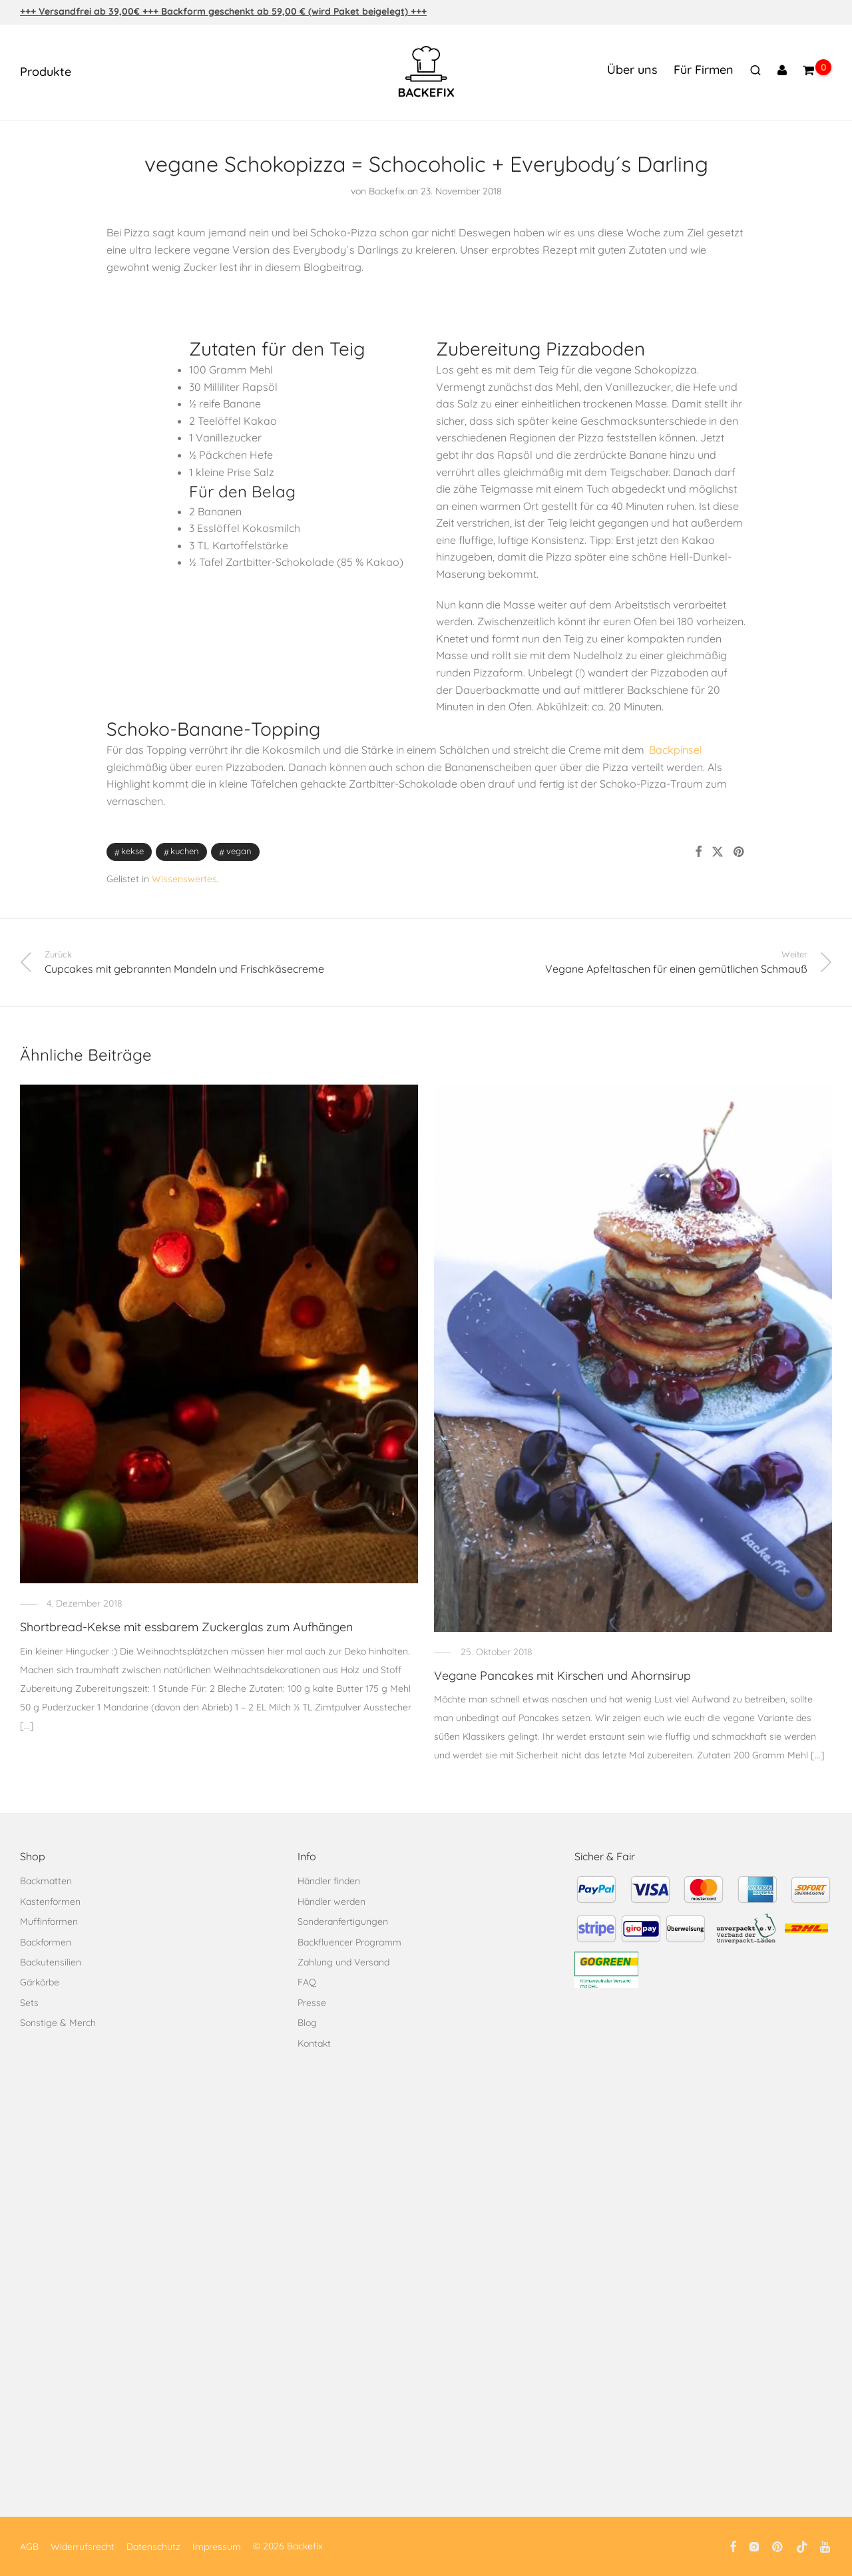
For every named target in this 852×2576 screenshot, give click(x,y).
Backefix (387, 191)
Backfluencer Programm (349, 1942)
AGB (29, 2547)
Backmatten (46, 1881)
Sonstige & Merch (58, 2023)
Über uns (632, 69)
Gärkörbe (39, 1982)
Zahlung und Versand (343, 1962)
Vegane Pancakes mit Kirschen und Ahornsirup (562, 1675)
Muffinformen (49, 1922)
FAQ (307, 1982)
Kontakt (314, 2043)
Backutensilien (50, 1962)
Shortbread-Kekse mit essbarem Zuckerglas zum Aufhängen (186, 1627)
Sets (29, 2003)
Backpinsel (675, 749)
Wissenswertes (184, 879)
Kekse (132, 851)
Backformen (45, 1942)
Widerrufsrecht (82, 2547)
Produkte (45, 71)
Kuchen (184, 851)
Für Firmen (704, 69)
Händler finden (329, 1881)
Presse (312, 2003)
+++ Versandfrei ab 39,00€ (81, 11)
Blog (307, 2023)
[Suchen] (755, 70)
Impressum (216, 2547)
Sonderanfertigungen (343, 1922)
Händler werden (331, 1902)
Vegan (239, 851)
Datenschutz (153, 2547)
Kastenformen (50, 1902)
